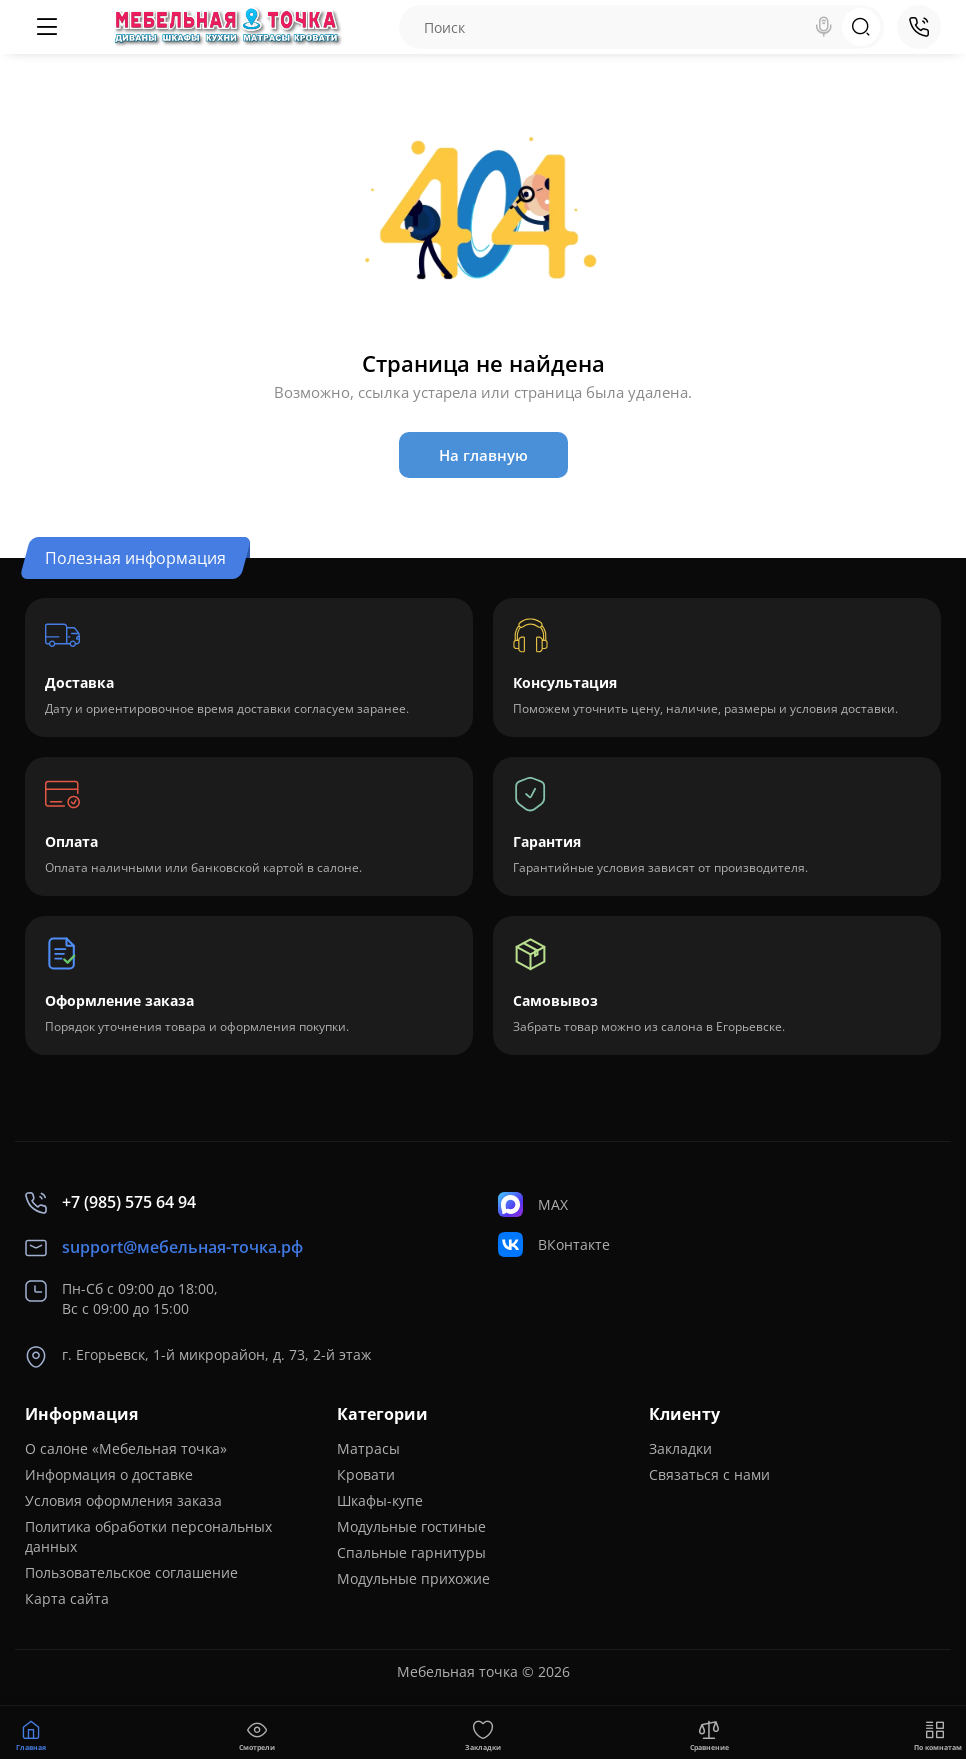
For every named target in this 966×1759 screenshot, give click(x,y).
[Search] (824, 27)
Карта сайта (67, 1598)
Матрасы (368, 1448)
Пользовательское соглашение (131, 1572)
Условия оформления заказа (123, 1500)
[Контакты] (919, 27)
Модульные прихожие (413, 1578)
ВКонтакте (554, 1244)
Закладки (680, 1448)
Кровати (366, 1474)
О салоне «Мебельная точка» (126, 1448)
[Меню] (47, 27)
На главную (483, 455)
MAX (533, 1204)
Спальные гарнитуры (411, 1552)
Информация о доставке (109, 1474)
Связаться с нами (709, 1474)
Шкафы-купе (380, 1500)
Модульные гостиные (411, 1526)
